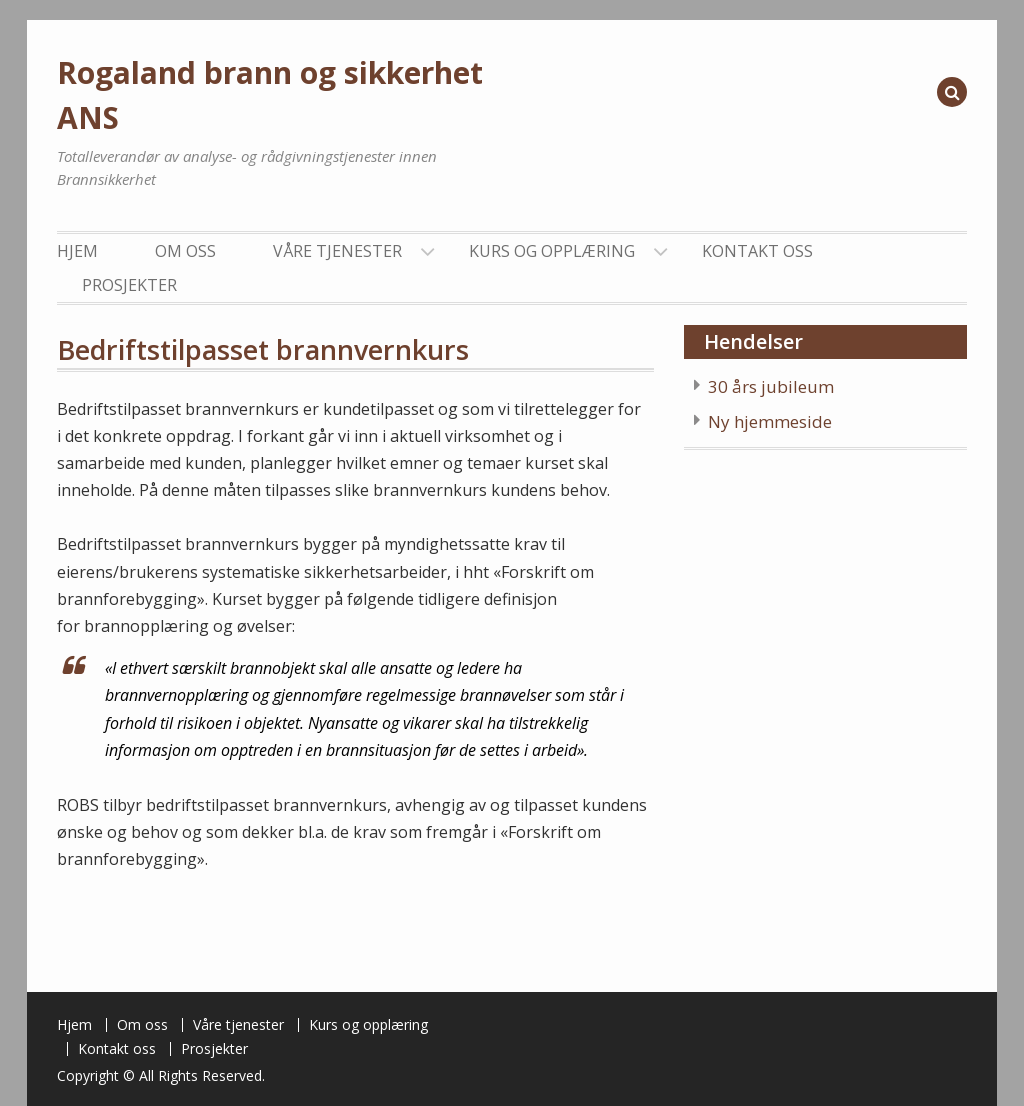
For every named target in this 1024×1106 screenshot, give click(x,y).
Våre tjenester (337, 251)
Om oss (185, 251)
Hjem (77, 251)
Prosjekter (129, 285)
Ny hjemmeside (770, 421)
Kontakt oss (757, 251)
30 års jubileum (771, 386)
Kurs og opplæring (552, 251)
